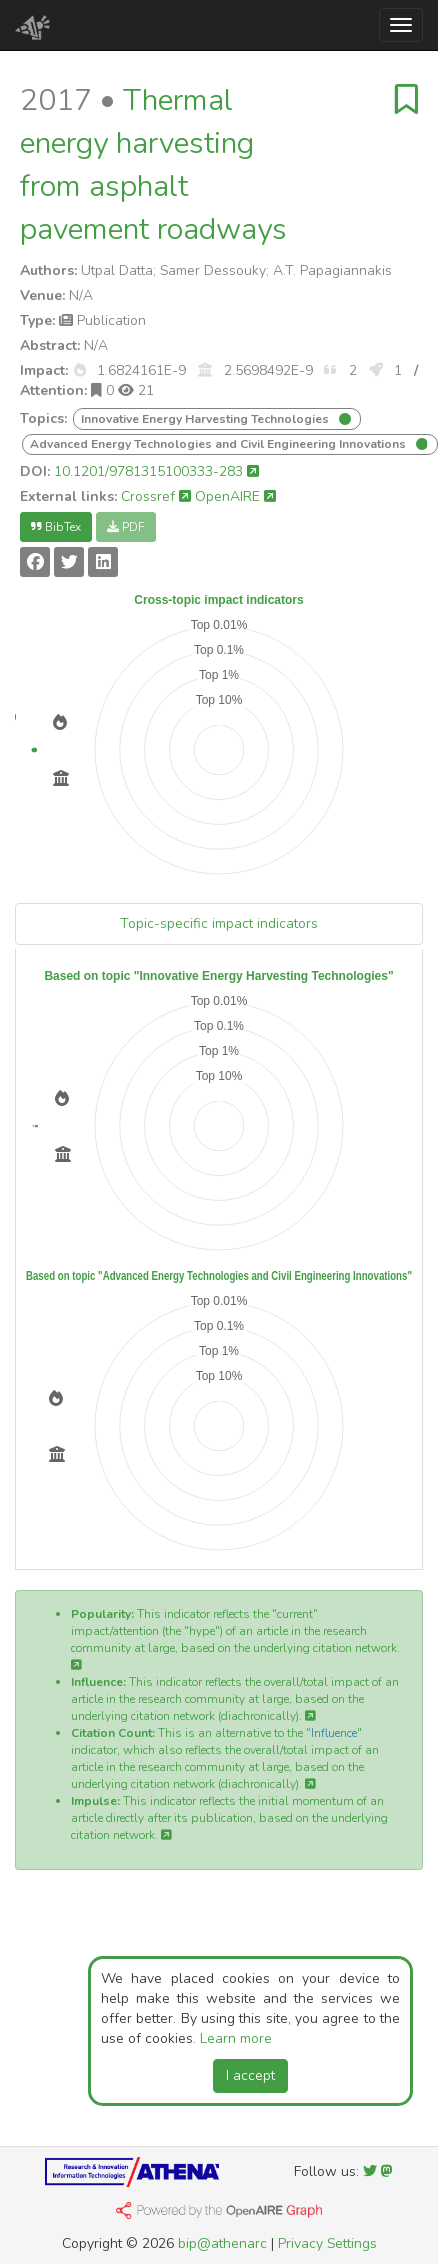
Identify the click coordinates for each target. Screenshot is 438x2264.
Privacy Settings (327, 2243)
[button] (80, 370)
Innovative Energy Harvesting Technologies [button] (206, 419)
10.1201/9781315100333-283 (156, 471)
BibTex (56, 527)
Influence (334, 1733)
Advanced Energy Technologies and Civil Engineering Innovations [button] (219, 444)
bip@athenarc (222, 2243)
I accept (250, 2075)
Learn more (236, 2038)
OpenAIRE (235, 496)
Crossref (156, 496)
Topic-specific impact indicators (219, 923)
